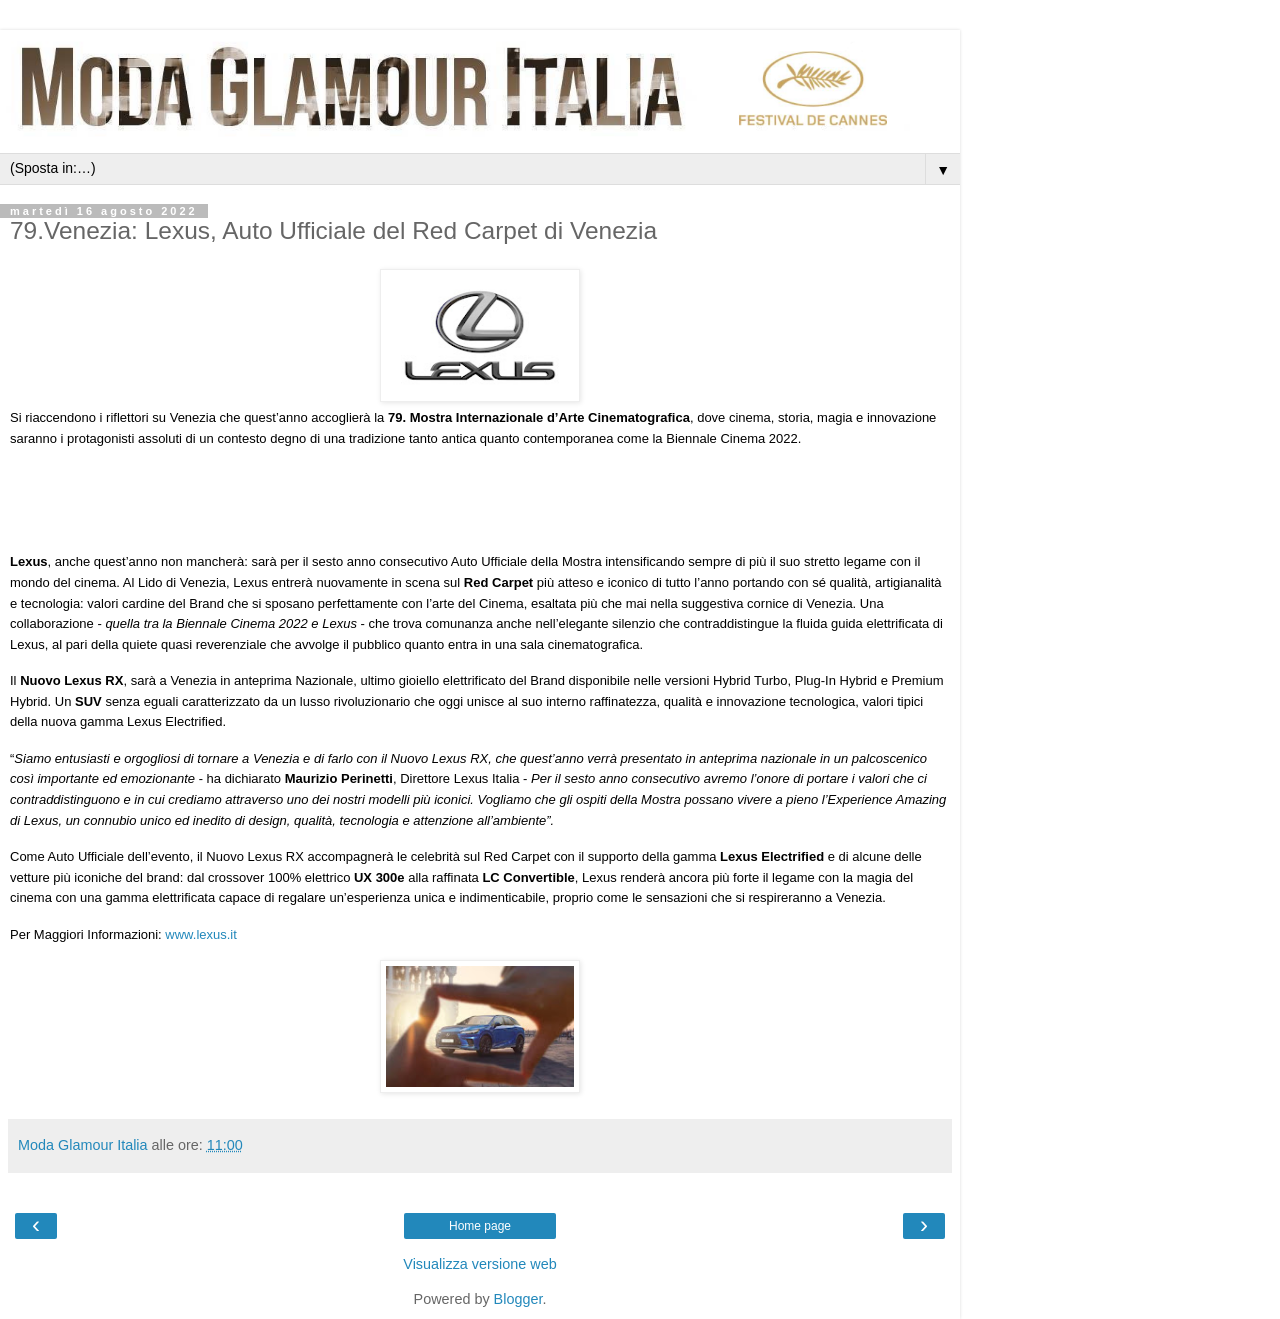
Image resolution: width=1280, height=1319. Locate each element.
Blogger (518, 1299)
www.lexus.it (201, 934)
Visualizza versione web (479, 1264)
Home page (480, 1226)
